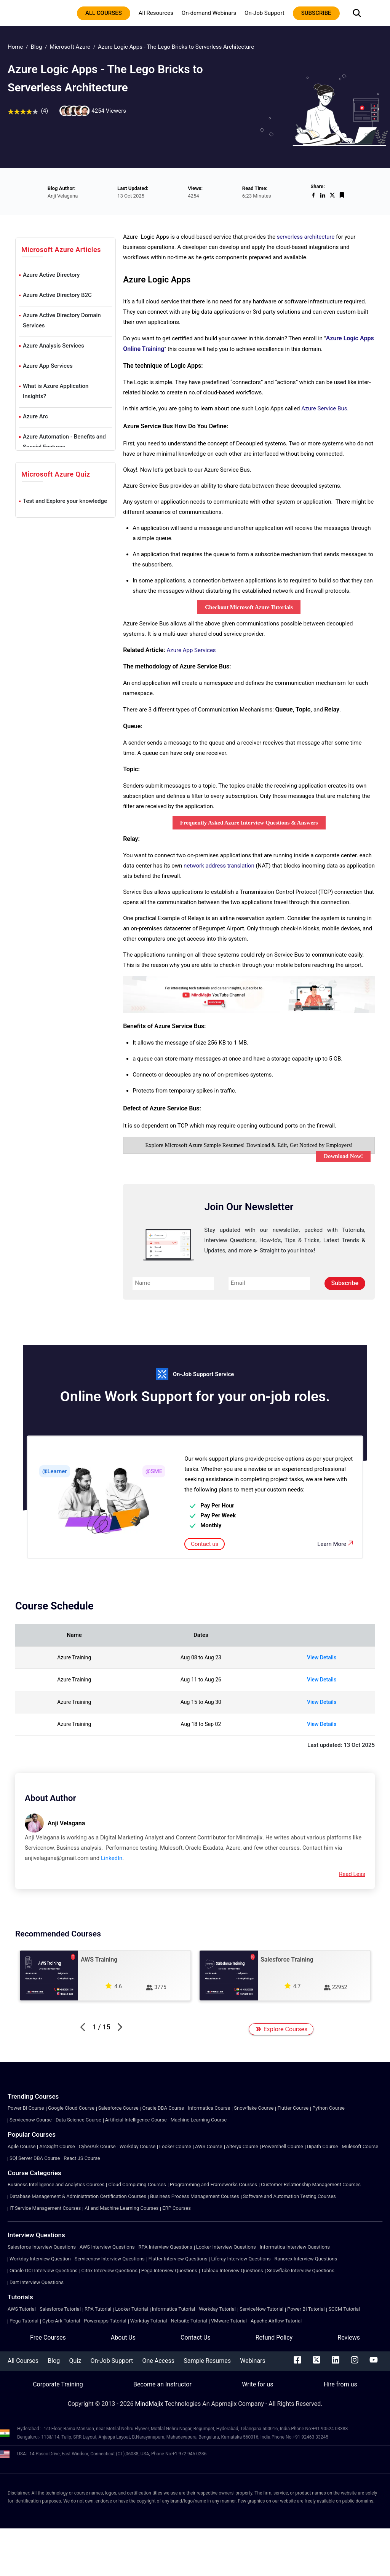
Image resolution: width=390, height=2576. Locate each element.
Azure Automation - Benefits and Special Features (64, 441)
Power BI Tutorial (305, 2309)
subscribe (316, 13)
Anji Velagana (66, 1823)
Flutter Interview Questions (178, 2259)
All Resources (156, 13)
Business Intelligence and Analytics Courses (56, 2184)
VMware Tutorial (229, 2321)
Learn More (336, 1543)
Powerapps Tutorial (105, 2321)
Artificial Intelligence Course (136, 2120)
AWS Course (208, 2146)
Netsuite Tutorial (189, 2321)
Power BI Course (26, 2108)
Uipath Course (322, 2146)
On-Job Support (265, 13)
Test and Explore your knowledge (65, 501)
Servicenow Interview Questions (110, 2259)
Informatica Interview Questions (295, 2247)
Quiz (75, 2360)
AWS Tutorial (22, 2309)
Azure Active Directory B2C (57, 295)
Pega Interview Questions (169, 2270)
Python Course (328, 2108)
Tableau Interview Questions (232, 2270)
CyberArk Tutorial (61, 2321)
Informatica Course (209, 2108)
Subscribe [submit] (344, 1283)
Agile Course (21, 2146)
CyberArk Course (97, 2146)
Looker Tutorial (131, 2309)
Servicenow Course (31, 2120)
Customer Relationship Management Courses (311, 2184)
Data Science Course (78, 2120)
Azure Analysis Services (53, 345)
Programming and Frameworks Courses (213, 2184)
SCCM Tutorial (344, 2309)
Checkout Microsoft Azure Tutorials (249, 607)
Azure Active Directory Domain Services (62, 320)
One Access (158, 2360)
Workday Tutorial (217, 2309)
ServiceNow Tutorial (261, 2309)
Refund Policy (274, 2337)
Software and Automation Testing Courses (289, 2196)
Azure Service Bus (324, 408)
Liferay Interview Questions (240, 2259)
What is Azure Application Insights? (55, 391)
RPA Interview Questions (165, 2247)
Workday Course (137, 2146)
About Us (123, 2337)
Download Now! (343, 1156)
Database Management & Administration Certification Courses (78, 2196)
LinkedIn (111, 1858)
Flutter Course (292, 2108)
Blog (36, 46)
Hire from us (340, 2384)
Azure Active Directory (51, 274)
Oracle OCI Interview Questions (44, 2270)
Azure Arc (35, 416)
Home (15, 46)
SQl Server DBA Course (35, 2158)
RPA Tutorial (98, 2309)
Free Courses (48, 2337)
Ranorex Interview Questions (306, 2259)
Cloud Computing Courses (137, 2184)
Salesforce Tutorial (60, 2309)
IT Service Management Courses (45, 2208)
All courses (103, 13)
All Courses (23, 2360)
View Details (321, 1657)
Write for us (257, 2384)
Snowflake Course (253, 2108)
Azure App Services (48, 365)
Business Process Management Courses (194, 2196)
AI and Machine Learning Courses (121, 2208)
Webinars (252, 2360)
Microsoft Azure (70, 46)
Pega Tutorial (24, 2321)
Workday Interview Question (40, 2259)
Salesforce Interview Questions (42, 2247)
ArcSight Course (57, 2146)
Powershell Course (282, 2146)
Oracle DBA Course (163, 2108)
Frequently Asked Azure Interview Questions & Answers (249, 823)
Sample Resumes (207, 2360)
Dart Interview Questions (37, 2282)
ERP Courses (176, 2208)
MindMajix (150, 2403)
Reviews (348, 2337)
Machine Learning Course (199, 2120)
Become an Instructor (162, 2384)
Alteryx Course (242, 2146)
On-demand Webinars (209, 13)
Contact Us (196, 2337)
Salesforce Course (118, 2108)
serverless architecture (306, 236)
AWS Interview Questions (107, 2247)
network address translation (219, 865)
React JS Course (82, 2158)
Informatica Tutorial (173, 2309)
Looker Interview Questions (226, 2247)
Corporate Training (58, 2384)
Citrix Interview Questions (109, 2270)
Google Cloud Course (71, 2108)
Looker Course (175, 2146)
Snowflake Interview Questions (300, 2270)
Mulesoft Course (360, 2146)
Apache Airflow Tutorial (276, 2321)
